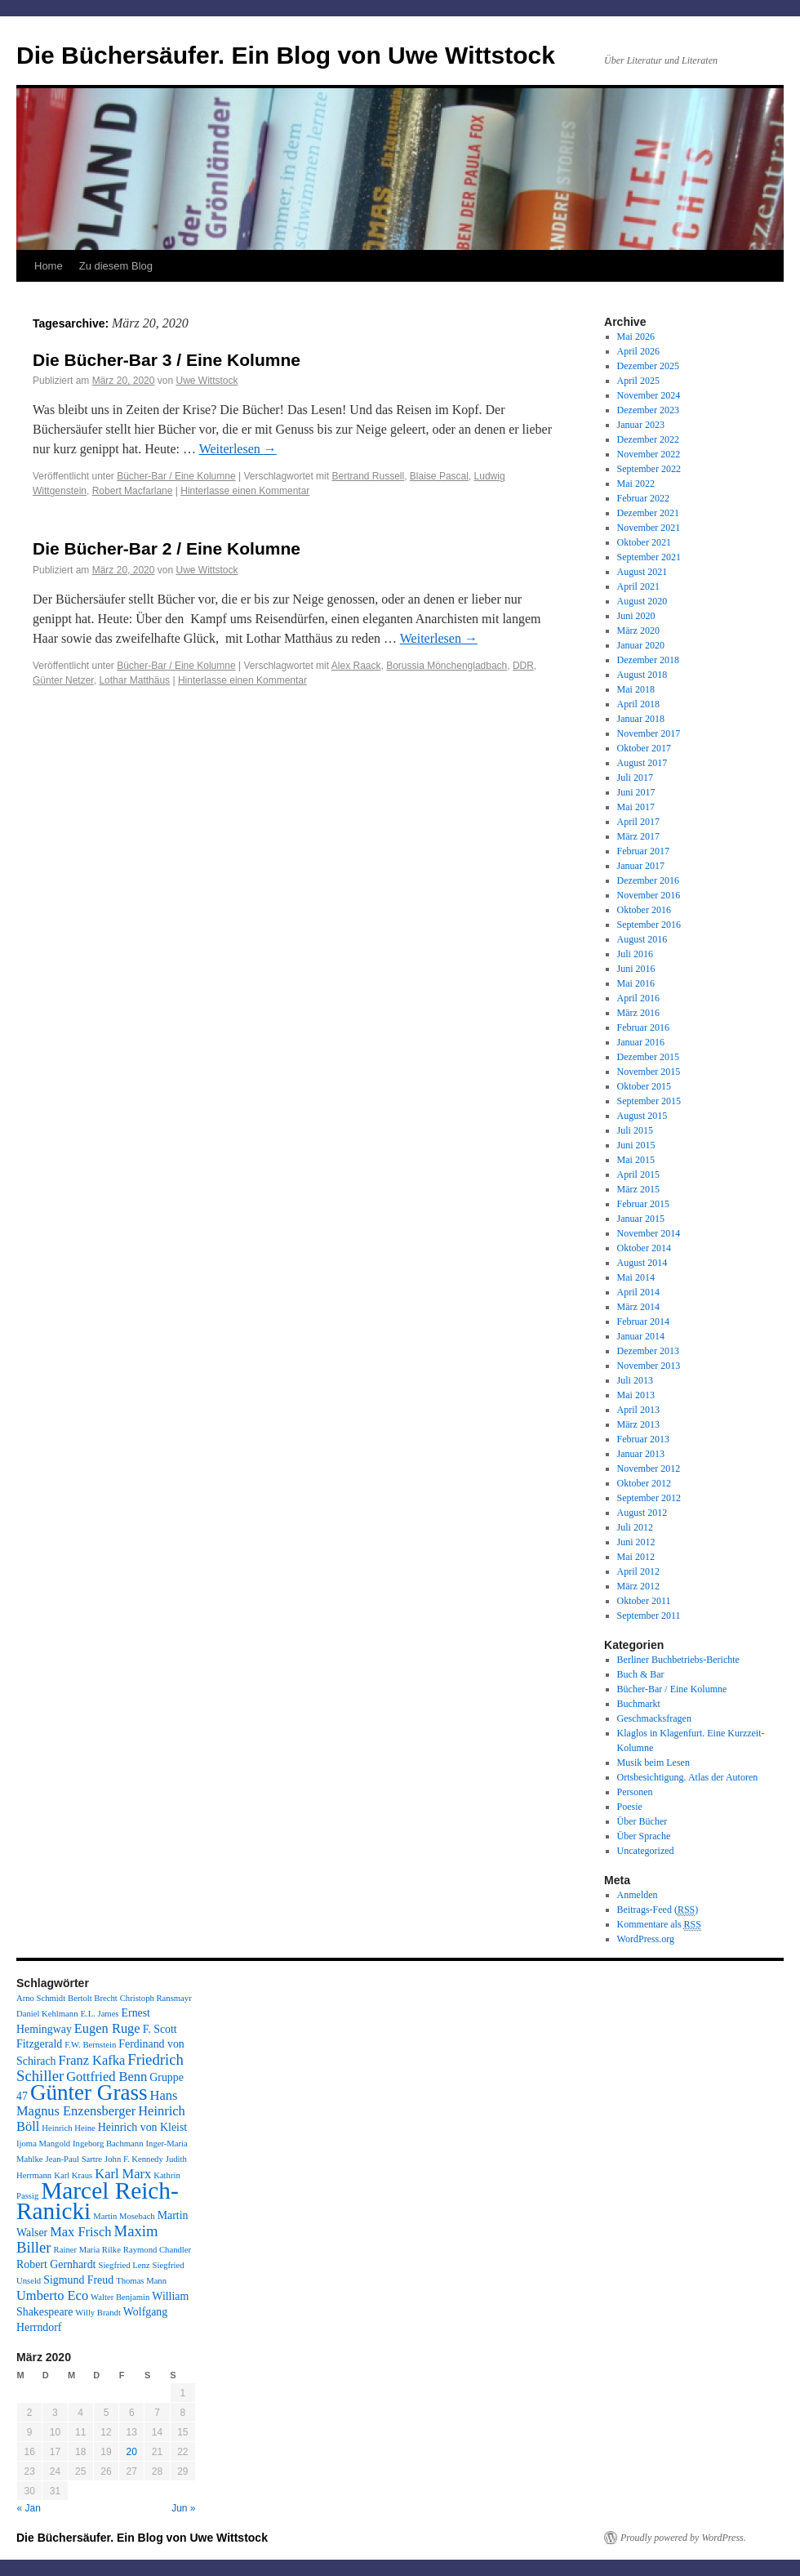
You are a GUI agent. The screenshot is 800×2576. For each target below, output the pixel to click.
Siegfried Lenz (123, 2265)
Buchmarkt (638, 1703)
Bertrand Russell (367, 476)
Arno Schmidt (40, 1998)
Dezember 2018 (648, 660)
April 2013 (638, 1409)
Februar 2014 (643, 1321)
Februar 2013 (643, 1439)
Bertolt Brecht (93, 1998)
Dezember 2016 (648, 880)
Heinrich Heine (68, 2128)
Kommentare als (659, 1925)
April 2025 (638, 380)
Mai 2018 (636, 689)
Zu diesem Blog (116, 266)
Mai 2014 (636, 1277)
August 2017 (642, 763)
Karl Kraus (73, 2175)
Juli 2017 (635, 777)
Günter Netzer (63, 680)
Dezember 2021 (648, 513)
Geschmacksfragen (654, 1718)
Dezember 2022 (648, 439)
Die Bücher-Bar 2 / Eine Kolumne (166, 548)
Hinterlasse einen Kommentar (244, 491)
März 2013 (638, 1424)
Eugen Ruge (107, 2028)
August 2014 (642, 1262)
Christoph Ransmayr (156, 1998)
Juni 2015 (636, 1145)
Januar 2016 (640, 1042)
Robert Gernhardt (56, 2264)
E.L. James (99, 2013)
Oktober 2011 (644, 1601)
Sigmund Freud (78, 2280)
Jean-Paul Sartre (74, 2159)
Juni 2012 (636, 1542)
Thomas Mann (141, 2280)
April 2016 (638, 998)
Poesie (629, 1806)
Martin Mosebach (123, 2216)
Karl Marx (123, 2174)
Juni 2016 (636, 968)
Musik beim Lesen (653, 1762)
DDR (523, 665)
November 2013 (649, 1365)
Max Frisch (80, 2232)
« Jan (29, 2508)
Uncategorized (645, 1850)
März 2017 (638, 836)
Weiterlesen (238, 449)
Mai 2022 (636, 483)
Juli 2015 (635, 1130)
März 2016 (638, 1012)
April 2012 (638, 1571)
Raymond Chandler (157, 2249)
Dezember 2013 (648, 1351)
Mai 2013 (636, 1395)
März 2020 (638, 630)
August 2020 (642, 601)
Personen (635, 1792)
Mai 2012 (636, 1556)
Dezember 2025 (648, 366)
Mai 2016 (636, 983)
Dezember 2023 (648, 410)
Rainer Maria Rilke (87, 2249)
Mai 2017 (636, 807)
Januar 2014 (640, 1336)
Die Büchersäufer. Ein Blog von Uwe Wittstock (285, 55)
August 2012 (642, 1512)
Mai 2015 (636, 1159)
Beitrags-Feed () (658, 1910)
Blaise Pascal (439, 476)
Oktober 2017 (644, 748)
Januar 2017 (640, 865)
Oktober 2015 (644, 1086)
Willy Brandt (98, 2312)
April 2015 (638, 1174)
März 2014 (638, 1307)
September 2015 (649, 1101)
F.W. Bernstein (90, 2044)
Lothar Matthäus (134, 680)
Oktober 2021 (644, 542)
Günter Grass (89, 2092)
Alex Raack (356, 665)
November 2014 (649, 1233)
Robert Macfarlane (132, 491)
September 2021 (649, 557)
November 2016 (649, 895)
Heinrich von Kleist (142, 2127)
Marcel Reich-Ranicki (97, 2200)
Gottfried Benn (106, 2076)
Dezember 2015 (648, 1057)
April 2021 (638, 586)
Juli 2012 (635, 1527)
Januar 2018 (640, 718)
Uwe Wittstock (207, 380)
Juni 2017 (636, 792)
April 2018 (638, 704)
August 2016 (642, 939)
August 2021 (642, 571)
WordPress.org (645, 1939)
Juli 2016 (635, 954)
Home (48, 266)
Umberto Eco (52, 2295)
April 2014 (638, 1292)
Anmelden (637, 1895)
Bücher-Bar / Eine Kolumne (176, 476)
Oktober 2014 (644, 1248)
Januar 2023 (640, 424)
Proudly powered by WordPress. (683, 2537)
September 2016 (649, 924)
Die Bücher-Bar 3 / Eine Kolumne (166, 359)
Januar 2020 (640, 645)
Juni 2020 (636, 616)
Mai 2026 (636, 336)
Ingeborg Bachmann (108, 2143)
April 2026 (638, 351)
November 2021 (649, 527)
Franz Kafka (92, 2060)
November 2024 (649, 395)
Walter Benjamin (120, 2297)
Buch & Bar (640, 1674)
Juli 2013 (635, 1380)
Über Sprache (644, 1836)
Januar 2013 (640, 1454)
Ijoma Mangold (43, 2143)
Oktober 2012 (644, 1483)
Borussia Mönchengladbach (446, 665)
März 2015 (638, 1189)
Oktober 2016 (644, 910)
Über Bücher (642, 1821)
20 (132, 2452)
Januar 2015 (640, 1218)
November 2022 (649, 454)
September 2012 (649, 1498)
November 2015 (649, 1071)
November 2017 (649, 733)
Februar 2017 (643, 851)
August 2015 (642, 1115)
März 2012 (638, 1586)
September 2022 (649, 469)
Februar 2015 (643, 1204)
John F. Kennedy (133, 2159)
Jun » (183, 2508)
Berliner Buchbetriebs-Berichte (678, 1659)
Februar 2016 (643, 1027)
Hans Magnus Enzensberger (96, 2103)
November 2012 (649, 1468)
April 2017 (638, 821)
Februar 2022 (643, 498)
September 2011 (649, 1615)
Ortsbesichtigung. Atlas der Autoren (687, 1777)
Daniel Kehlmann (47, 2013)
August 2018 (642, 674)
